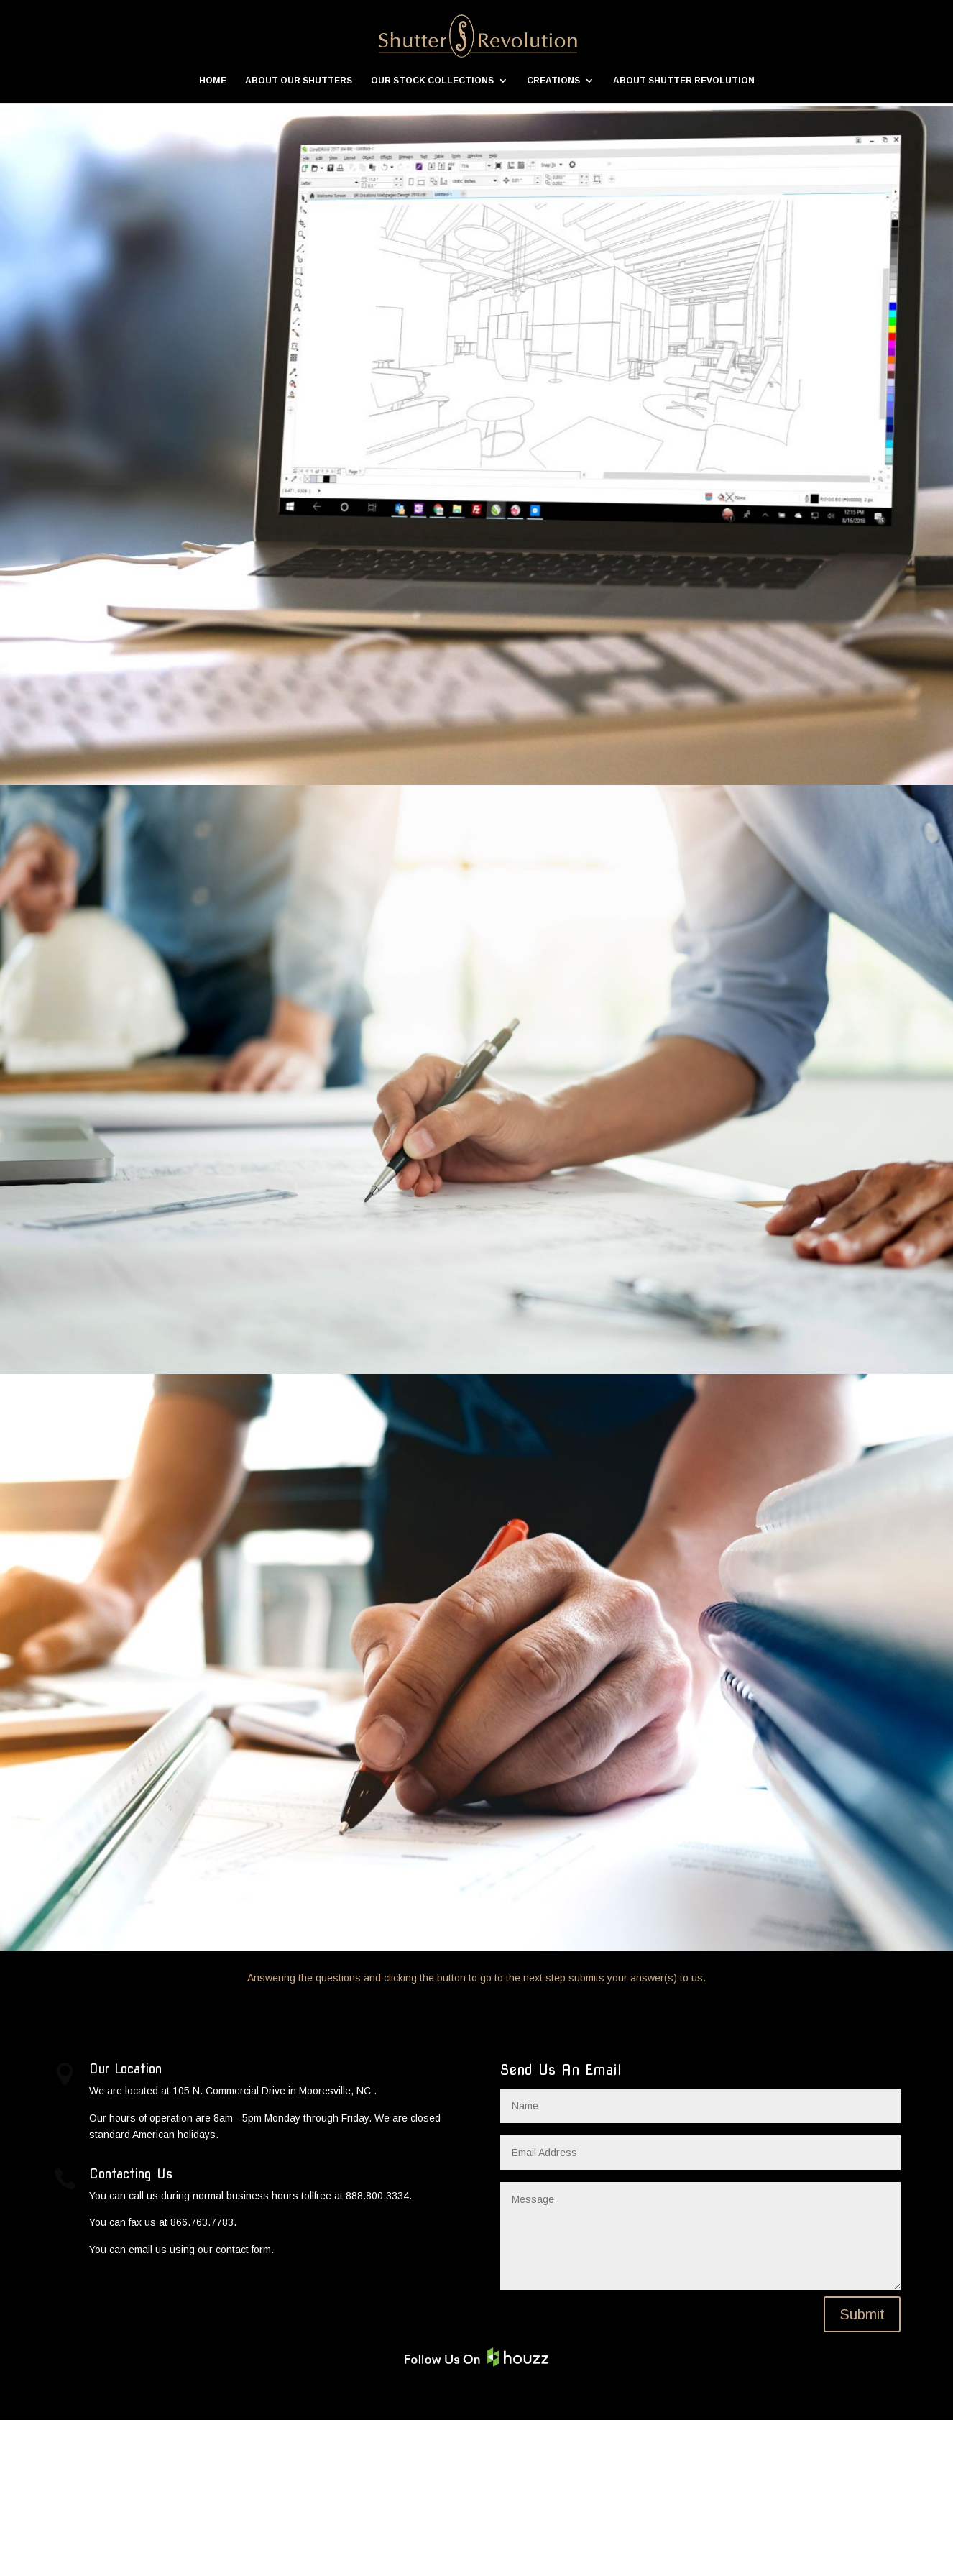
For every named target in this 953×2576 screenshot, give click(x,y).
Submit (862, 2470)
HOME (212, 80)
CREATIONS (553, 80)
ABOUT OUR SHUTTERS (298, 80)
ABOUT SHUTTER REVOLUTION (684, 80)
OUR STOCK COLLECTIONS (432, 80)
